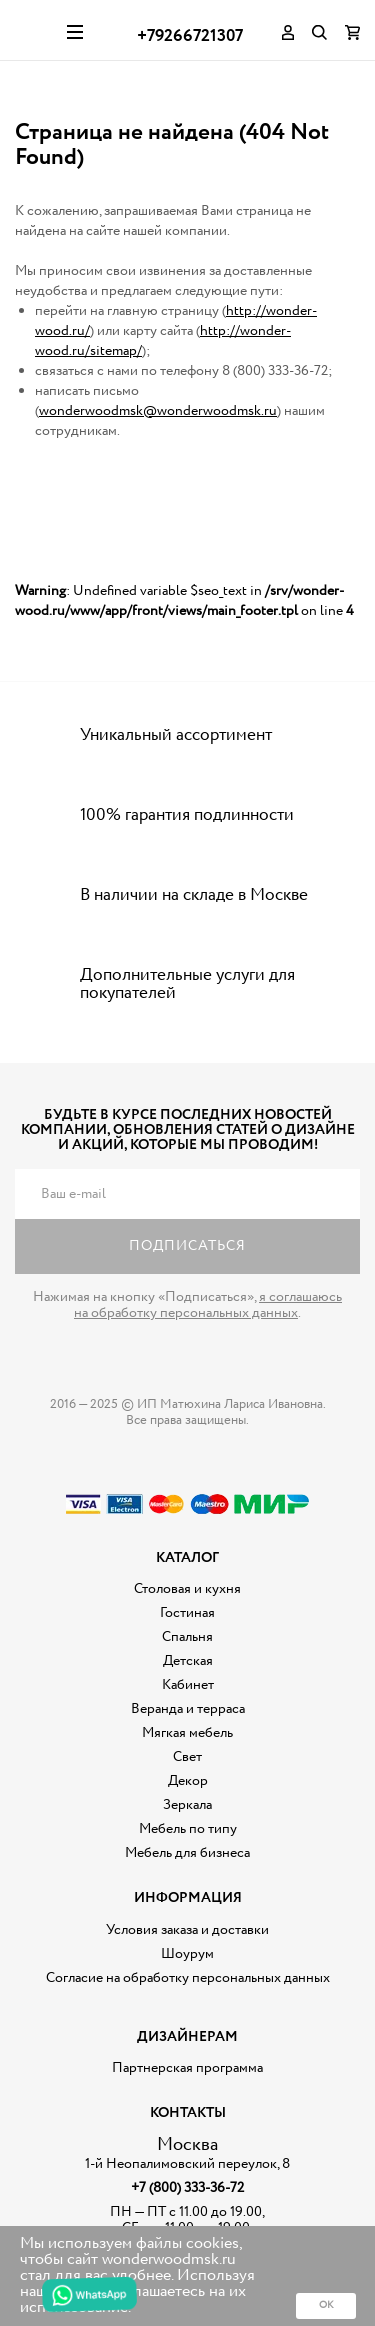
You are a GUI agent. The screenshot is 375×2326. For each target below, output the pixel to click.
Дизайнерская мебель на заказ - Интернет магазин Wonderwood (33, 30)
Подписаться (187, 1246)
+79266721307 (190, 36)
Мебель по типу (188, 1829)
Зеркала (187, 1805)
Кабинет (188, 1685)
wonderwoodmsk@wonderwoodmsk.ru (158, 411)
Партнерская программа (187, 2068)
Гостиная (187, 1613)
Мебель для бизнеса (187, 1853)
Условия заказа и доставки (187, 1930)
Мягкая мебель (187, 1733)
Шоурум (187, 1954)
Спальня (187, 1637)
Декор (188, 1781)
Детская (188, 1661)
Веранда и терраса (188, 1709)
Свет (187, 1757)
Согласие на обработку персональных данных (188, 1978)
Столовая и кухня (187, 1589)
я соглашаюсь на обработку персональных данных (208, 1305)
